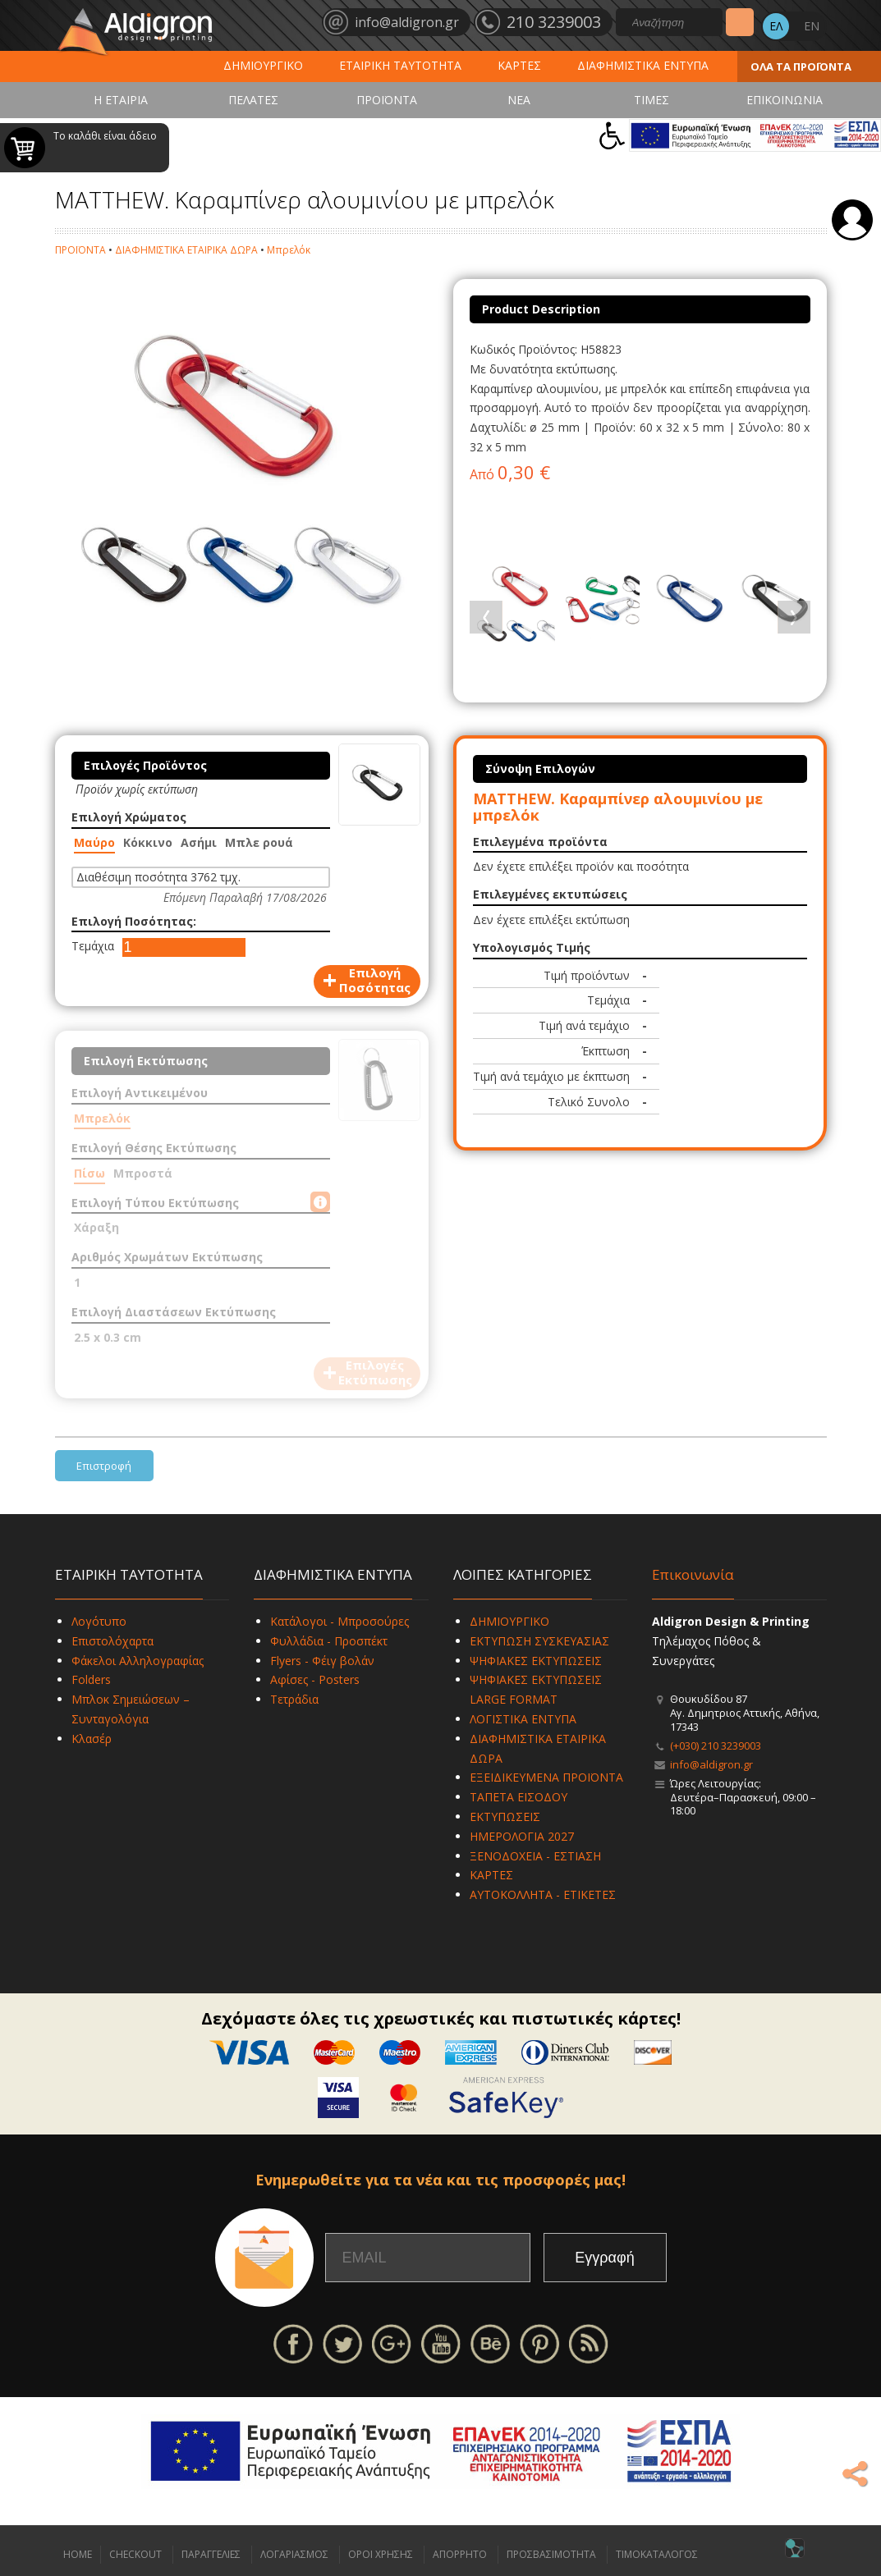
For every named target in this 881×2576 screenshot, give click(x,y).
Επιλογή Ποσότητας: (133, 921)
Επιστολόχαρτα (112, 1641)
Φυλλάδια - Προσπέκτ (329, 1641)
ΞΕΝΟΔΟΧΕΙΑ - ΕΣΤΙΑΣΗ (535, 1856)
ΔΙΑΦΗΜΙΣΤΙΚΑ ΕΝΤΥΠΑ (643, 65)
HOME (77, 2554)
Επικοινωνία (693, 1574)
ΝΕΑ (518, 100)
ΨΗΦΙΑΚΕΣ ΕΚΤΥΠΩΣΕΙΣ (536, 1660)
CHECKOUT (135, 2554)
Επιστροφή (103, 1465)
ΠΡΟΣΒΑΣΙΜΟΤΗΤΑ (551, 2554)
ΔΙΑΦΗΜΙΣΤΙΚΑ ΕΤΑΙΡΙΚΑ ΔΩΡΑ (186, 250)
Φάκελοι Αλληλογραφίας (137, 1660)
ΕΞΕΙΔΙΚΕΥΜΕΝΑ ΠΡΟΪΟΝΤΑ (546, 1777)
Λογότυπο (98, 1621)
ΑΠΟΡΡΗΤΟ (460, 2554)
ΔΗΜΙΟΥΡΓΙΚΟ (263, 65)
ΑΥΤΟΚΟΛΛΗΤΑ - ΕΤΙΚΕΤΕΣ (543, 1894)
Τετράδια (294, 1699)
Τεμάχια (92, 946)
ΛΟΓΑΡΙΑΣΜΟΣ (294, 2554)
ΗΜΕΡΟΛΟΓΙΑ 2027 (522, 1836)
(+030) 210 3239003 (715, 1745)
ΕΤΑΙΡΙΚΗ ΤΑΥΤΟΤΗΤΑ (400, 65)
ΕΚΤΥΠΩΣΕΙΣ (505, 1816)
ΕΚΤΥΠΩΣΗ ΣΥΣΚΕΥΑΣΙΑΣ (539, 1641)
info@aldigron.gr (711, 1764)
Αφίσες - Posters (315, 1679)
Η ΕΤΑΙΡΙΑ (121, 100)
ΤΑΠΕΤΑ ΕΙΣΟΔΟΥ (518, 1797)
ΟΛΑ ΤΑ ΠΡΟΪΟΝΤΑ (800, 66)
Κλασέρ (91, 1738)
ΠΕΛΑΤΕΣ (253, 100)
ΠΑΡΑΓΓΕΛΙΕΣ (211, 2554)
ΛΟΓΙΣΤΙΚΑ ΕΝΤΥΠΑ (523, 1719)
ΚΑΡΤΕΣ (519, 65)
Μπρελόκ (288, 250)
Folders (91, 1679)
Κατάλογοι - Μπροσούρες (339, 1621)
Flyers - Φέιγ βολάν (322, 1660)
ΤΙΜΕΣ (651, 100)
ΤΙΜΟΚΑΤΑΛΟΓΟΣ (657, 2554)
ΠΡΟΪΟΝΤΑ (386, 100)
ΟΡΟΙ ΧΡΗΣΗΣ (380, 2554)
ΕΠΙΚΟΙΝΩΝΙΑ (784, 100)
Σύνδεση (852, 219)
